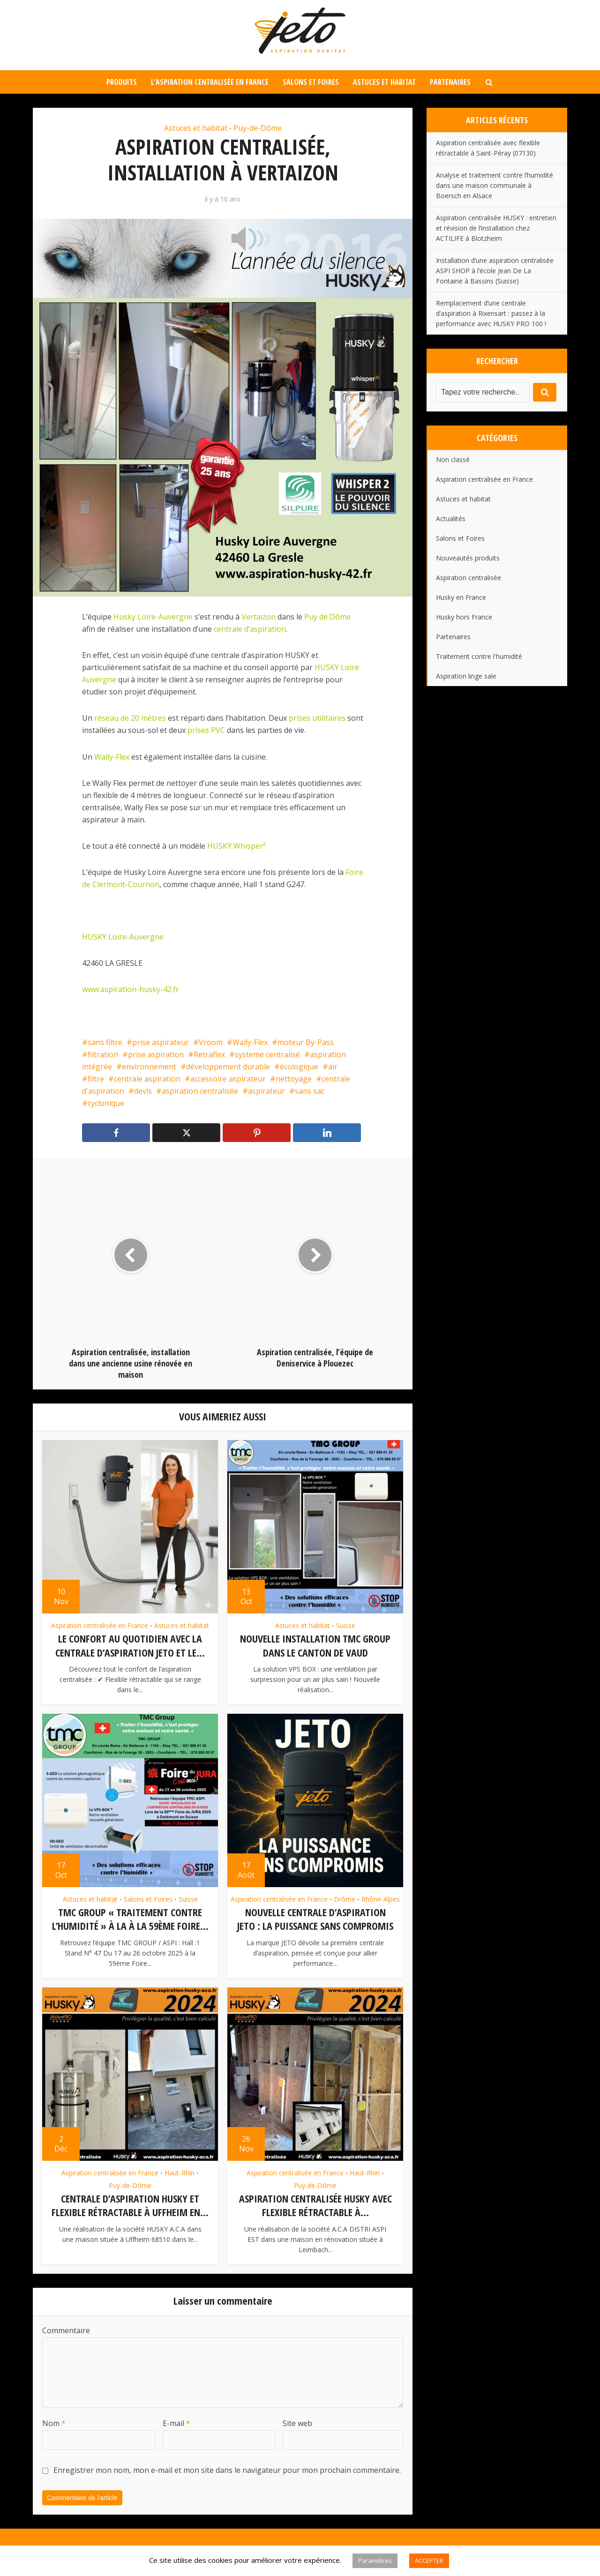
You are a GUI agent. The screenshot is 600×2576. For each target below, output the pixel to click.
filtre (96, 1079)
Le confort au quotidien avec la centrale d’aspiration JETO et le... (130, 1645)
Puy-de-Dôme (257, 128)
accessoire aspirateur (228, 1079)
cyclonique (106, 1103)
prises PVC (206, 730)
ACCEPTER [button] (429, 2560)
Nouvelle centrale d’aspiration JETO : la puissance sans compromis (315, 1918)
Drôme (344, 1898)
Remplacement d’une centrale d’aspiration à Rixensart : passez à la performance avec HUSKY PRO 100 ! (491, 313)
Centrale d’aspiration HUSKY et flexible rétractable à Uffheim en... (130, 2203)
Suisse (345, 1625)
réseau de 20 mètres (130, 718)
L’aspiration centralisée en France (210, 82)
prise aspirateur (160, 1042)
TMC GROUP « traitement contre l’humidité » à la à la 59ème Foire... (130, 1918)
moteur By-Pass (306, 1042)
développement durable (228, 1066)
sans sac (309, 1091)
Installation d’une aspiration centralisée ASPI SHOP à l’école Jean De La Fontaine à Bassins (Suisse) (495, 270)
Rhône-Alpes (380, 1898)
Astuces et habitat (384, 82)
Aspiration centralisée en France (99, 1625)
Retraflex (209, 1054)
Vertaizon (258, 617)
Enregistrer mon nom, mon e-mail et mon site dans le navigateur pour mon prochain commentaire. (227, 2468)
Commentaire (66, 2328)
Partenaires (450, 82)
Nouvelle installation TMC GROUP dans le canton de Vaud (315, 1645)
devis (143, 1091)
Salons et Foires (311, 82)
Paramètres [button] (375, 2560)
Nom (54, 2421)
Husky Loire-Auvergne (153, 617)
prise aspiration (156, 1054)
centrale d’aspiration (250, 629)
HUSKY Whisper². (237, 846)
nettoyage (294, 1079)
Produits (121, 82)
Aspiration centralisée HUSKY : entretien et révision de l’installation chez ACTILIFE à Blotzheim (496, 228)
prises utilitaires (317, 718)
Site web (297, 2421)
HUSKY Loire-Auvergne (123, 937)
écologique (299, 1066)
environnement (149, 1066)
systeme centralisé (267, 1054)
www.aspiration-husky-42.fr (130, 989)
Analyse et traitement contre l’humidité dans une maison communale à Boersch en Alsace (494, 185)
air (333, 1066)
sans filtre (105, 1042)
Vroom (211, 1042)
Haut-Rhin (180, 2170)
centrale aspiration (147, 1079)
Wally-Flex (111, 757)
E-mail (176, 2421)
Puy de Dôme (327, 617)
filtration (103, 1054)
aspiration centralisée (200, 1091)
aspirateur (266, 1091)
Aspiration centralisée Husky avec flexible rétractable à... (315, 2203)
